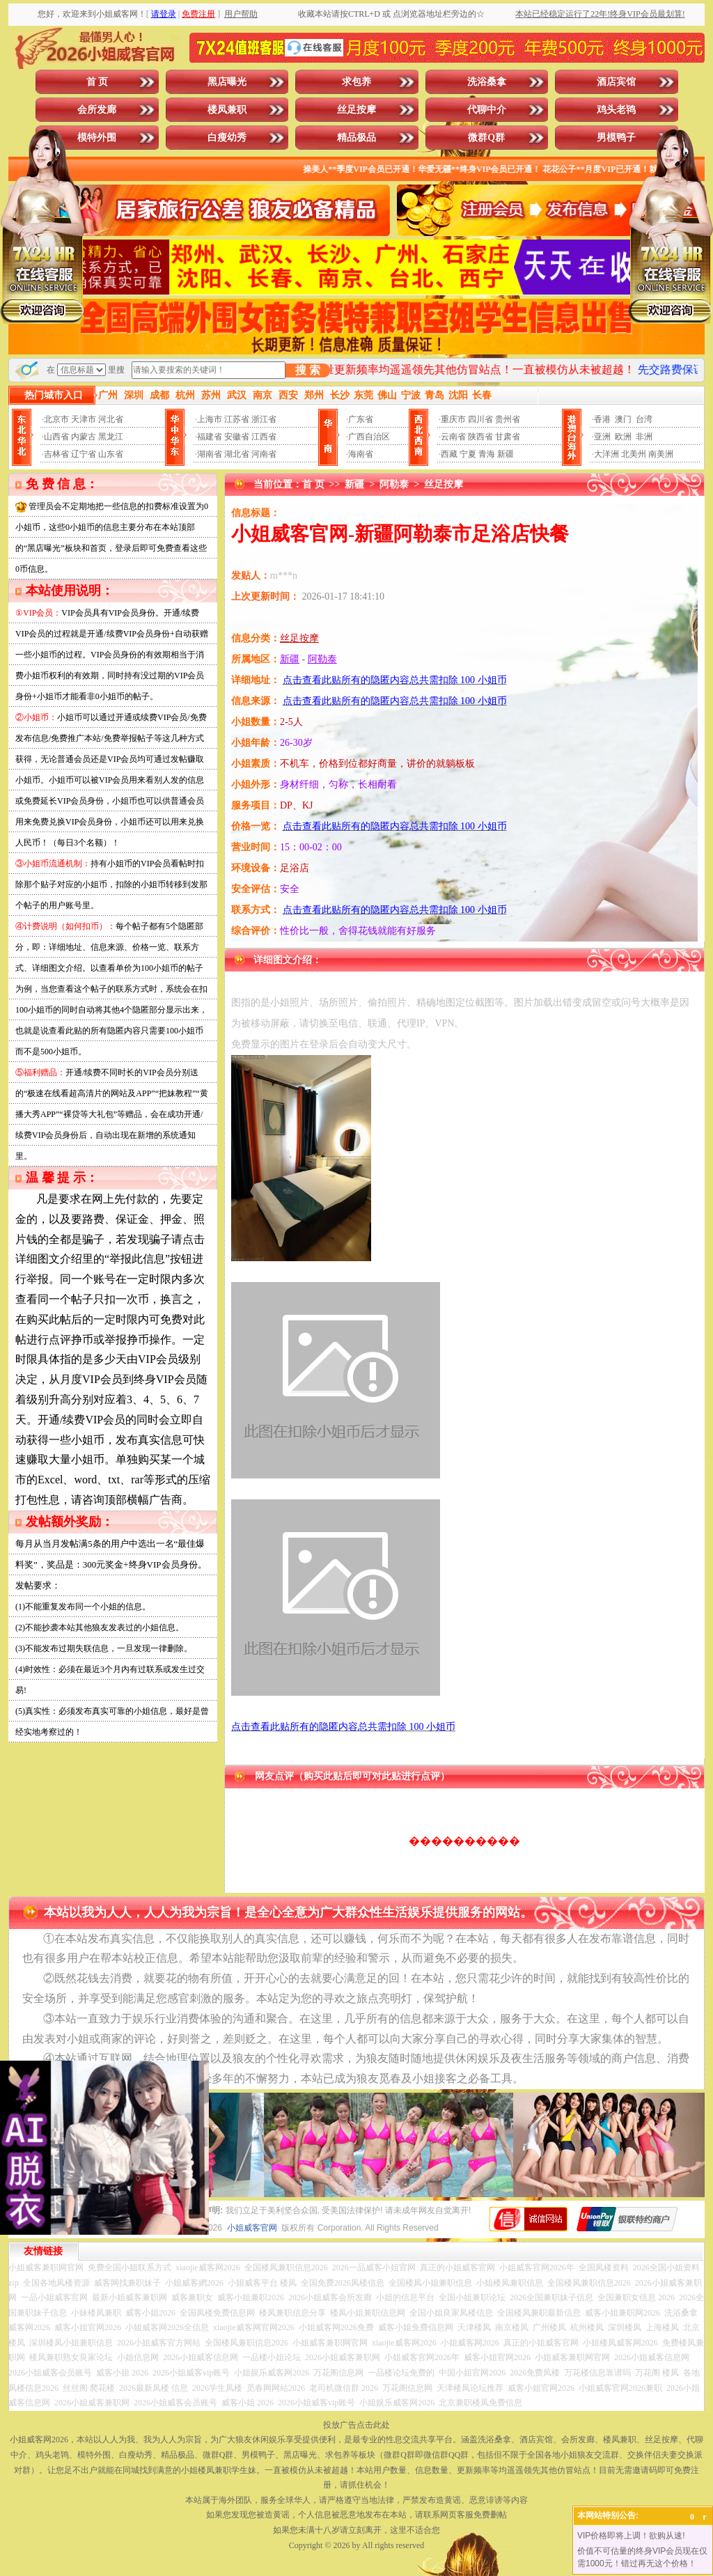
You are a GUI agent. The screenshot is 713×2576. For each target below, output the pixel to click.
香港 (602, 419)
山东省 (110, 454)
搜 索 (307, 370)
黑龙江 (110, 437)
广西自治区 (369, 437)
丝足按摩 (356, 109)
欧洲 (623, 437)
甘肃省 (507, 437)
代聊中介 (486, 109)
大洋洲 (606, 454)
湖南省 (209, 454)
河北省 (110, 419)
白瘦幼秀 (226, 137)
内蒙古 (83, 437)
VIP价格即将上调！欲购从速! (631, 2535)
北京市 (56, 419)
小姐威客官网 (252, 2228)
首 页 (97, 82)
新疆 (505, 454)
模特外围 (96, 137)
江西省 (263, 437)
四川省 (480, 419)
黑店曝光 (226, 82)
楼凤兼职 (226, 109)
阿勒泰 (394, 484)
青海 (486, 454)
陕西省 (480, 437)
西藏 (449, 454)
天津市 (83, 419)
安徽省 (236, 437)
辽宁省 (83, 454)
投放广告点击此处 (356, 2425)
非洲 (644, 437)
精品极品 (356, 137)
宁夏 (468, 454)
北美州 (633, 454)
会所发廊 (96, 109)
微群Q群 (486, 137)
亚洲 (602, 437)
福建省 (209, 437)
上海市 (209, 419)
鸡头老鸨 (616, 109)
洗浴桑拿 (486, 82)
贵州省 (507, 419)
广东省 (360, 419)
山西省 (56, 437)
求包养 (356, 82)
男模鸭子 (616, 137)
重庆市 (453, 419)
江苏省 (236, 419)
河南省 (263, 454)
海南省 (360, 454)
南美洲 (660, 454)
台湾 (644, 419)
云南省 (453, 437)
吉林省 (56, 454)
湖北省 (236, 454)
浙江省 (263, 419)
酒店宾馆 (616, 82)
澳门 (623, 419)
